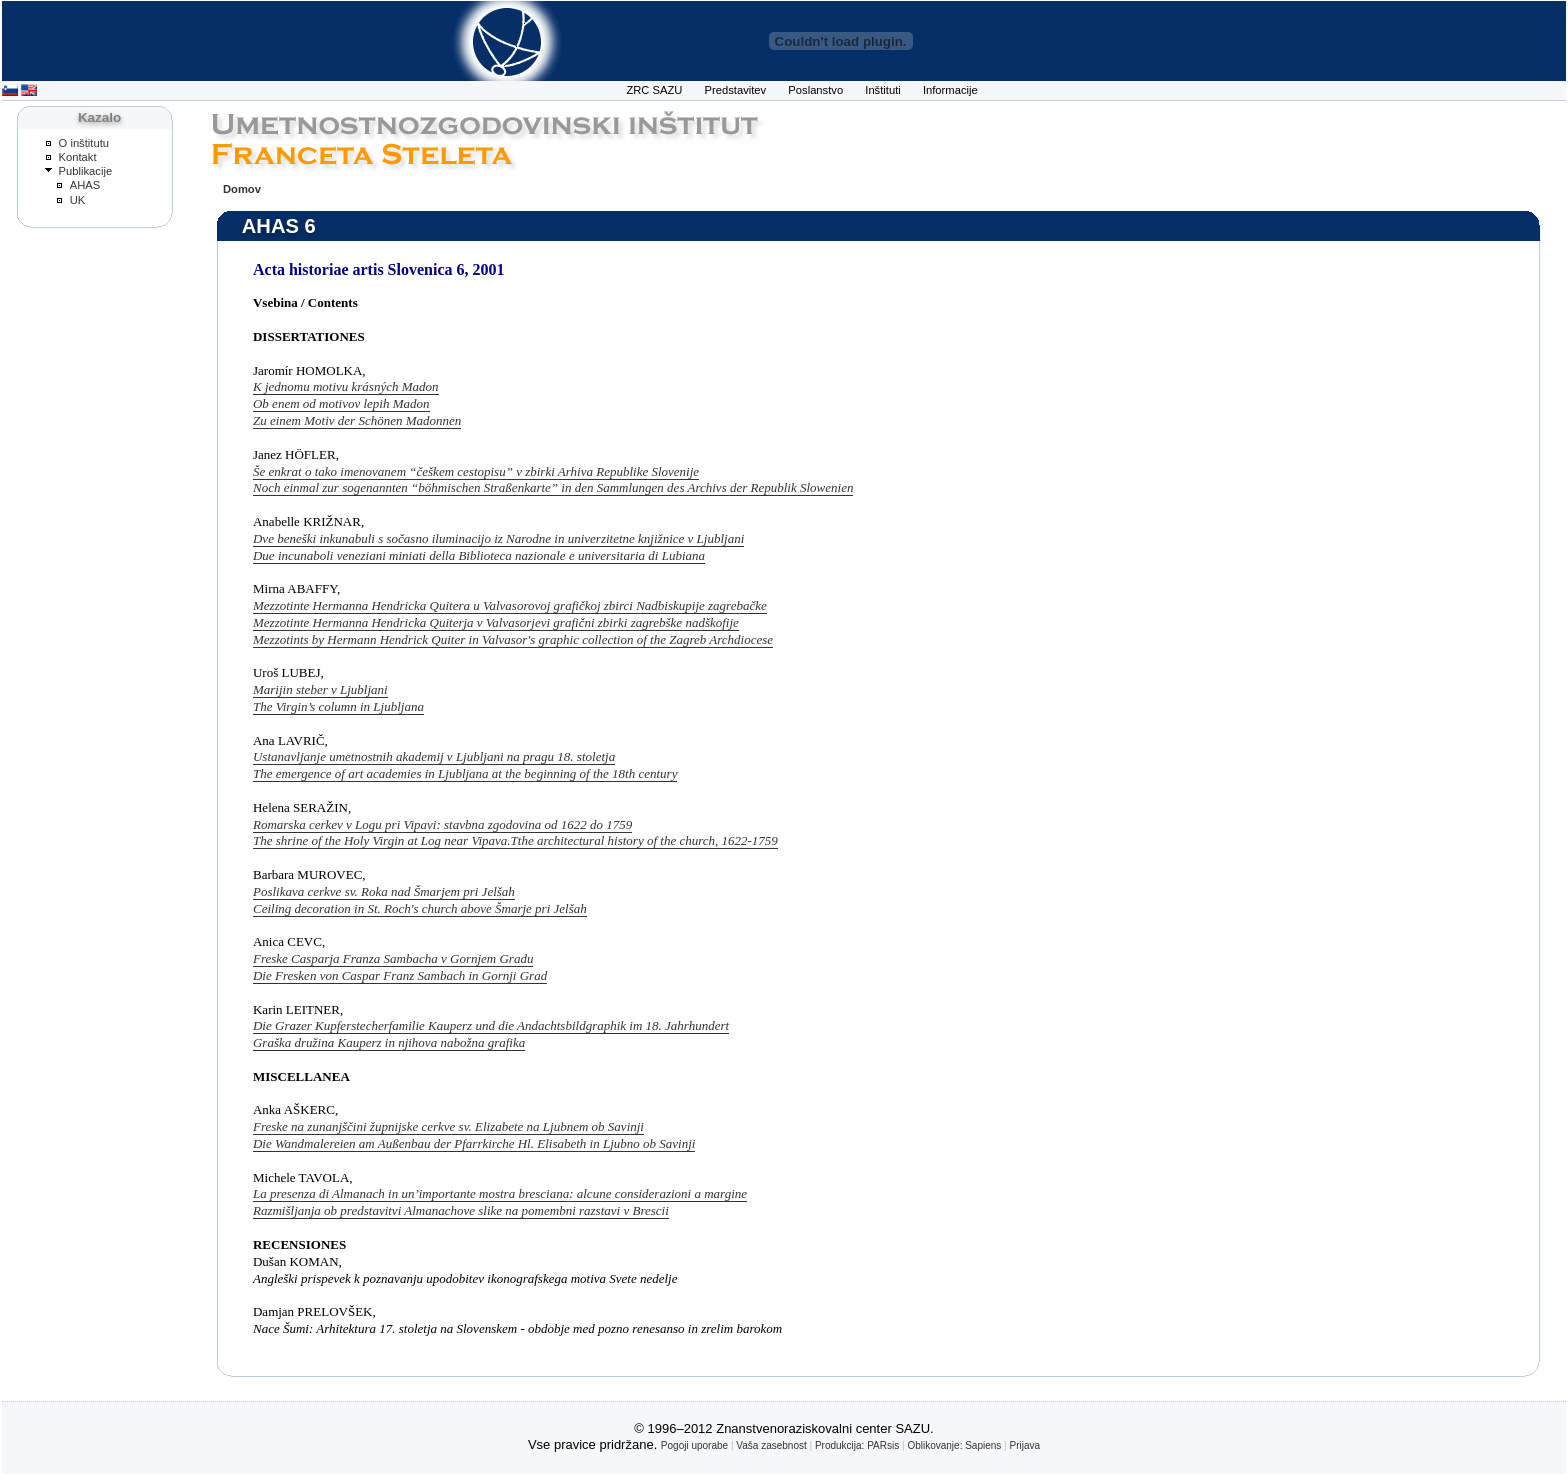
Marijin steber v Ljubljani (320, 689)
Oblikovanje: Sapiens (954, 1445)
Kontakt (78, 157)
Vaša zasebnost (771, 1445)
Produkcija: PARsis (857, 1445)
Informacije (950, 90)
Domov (242, 189)
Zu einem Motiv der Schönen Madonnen (357, 420)
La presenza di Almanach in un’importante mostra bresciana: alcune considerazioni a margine (500, 1193)
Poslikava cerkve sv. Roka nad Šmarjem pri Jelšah (384, 891)
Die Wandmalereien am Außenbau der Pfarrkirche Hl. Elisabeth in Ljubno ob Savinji (474, 1143)
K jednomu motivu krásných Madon (346, 386)
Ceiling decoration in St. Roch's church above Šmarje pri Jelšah (420, 908)
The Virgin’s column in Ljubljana (338, 706)
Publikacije (86, 171)
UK (78, 200)
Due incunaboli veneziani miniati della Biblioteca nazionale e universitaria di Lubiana (479, 555)
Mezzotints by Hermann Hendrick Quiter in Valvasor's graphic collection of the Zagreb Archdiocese (513, 639)
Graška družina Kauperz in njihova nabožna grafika (389, 1042)
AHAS (85, 185)
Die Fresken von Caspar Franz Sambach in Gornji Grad (400, 975)
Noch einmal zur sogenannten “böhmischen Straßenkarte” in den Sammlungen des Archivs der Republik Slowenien (553, 487)
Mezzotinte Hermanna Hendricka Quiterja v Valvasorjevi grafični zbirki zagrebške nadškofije (496, 622)
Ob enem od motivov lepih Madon (341, 403)
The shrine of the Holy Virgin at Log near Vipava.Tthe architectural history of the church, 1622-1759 (515, 840)
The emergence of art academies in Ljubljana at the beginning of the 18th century (465, 773)
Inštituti (883, 90)
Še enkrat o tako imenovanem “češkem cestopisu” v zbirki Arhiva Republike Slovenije (476, 471)
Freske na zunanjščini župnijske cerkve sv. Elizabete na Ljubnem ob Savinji (448, 1126)
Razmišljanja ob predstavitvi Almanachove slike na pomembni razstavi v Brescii (461, 1210)
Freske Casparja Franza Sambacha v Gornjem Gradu (393, 958)
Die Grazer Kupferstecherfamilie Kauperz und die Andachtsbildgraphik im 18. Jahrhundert (491, 1025)
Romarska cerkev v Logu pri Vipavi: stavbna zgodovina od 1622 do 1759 (442, 824)
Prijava (1025, 1445)
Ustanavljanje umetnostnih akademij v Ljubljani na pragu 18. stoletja (434, 756)
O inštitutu (84, 143)
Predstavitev (736, 90)
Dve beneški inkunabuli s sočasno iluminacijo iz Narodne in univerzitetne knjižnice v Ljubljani (498, 538)
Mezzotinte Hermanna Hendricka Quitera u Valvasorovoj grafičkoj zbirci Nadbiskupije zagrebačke (510, 605)
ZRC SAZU (654, 90)
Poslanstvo (815, 90)
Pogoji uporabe (694, 1445)
